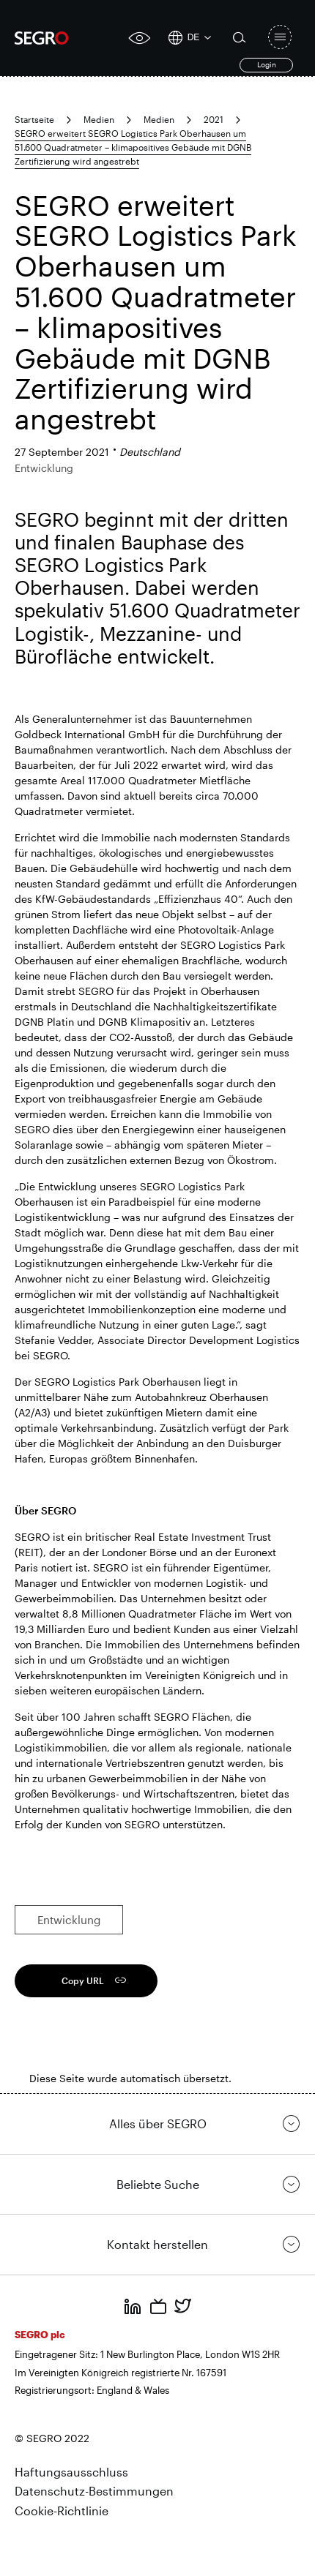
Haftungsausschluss (71, 2472)
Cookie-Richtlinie (61, 2510)
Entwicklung (68, 1919)
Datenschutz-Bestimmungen (94, 2491)
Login (266, 64)
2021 (213, 119)
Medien (99, 119)
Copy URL (83, 1980)
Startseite (34, 119)
